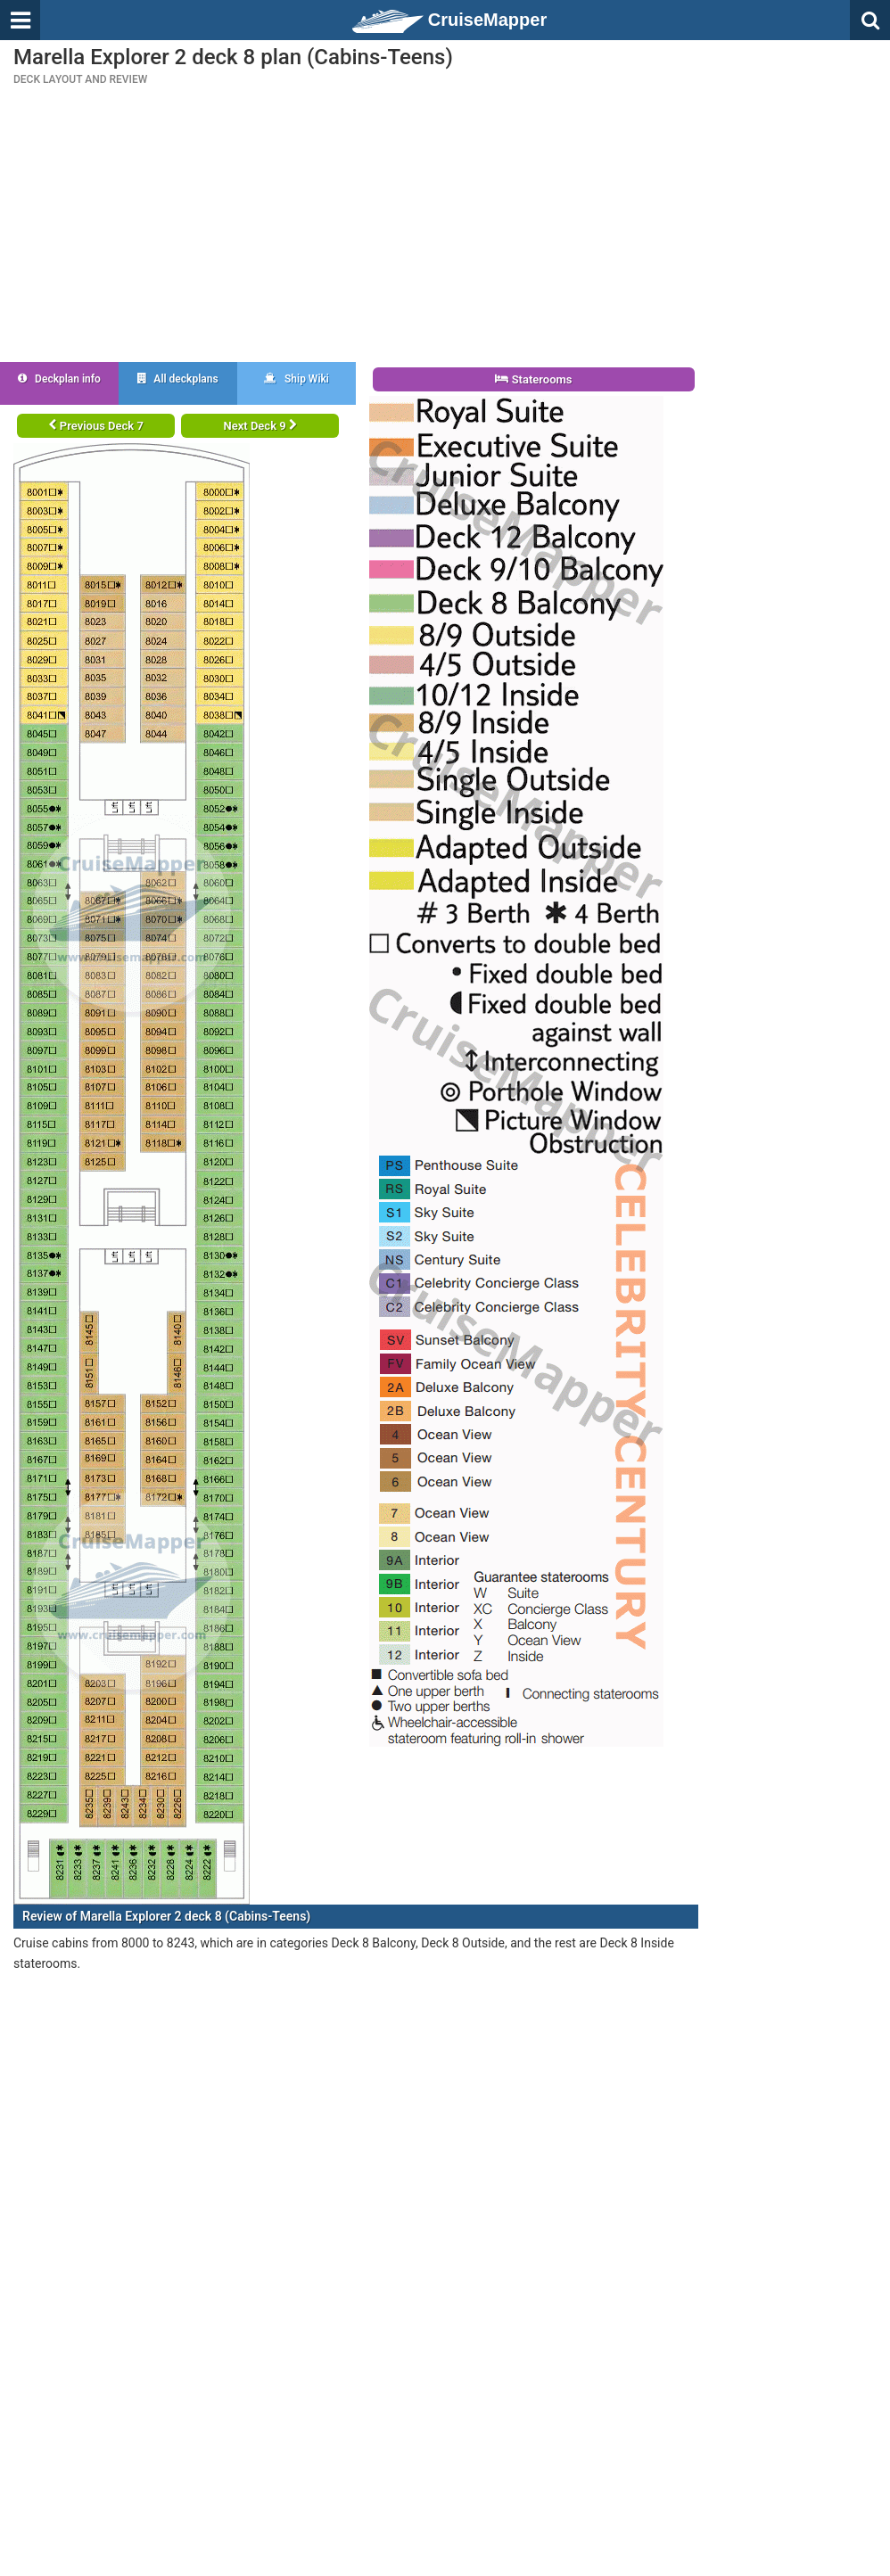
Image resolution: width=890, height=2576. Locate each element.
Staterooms (533, 379)
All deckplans (177, 379)
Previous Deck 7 (96, 425)
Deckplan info (59, 379)
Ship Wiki (296, 379)
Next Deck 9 (260, 425)
